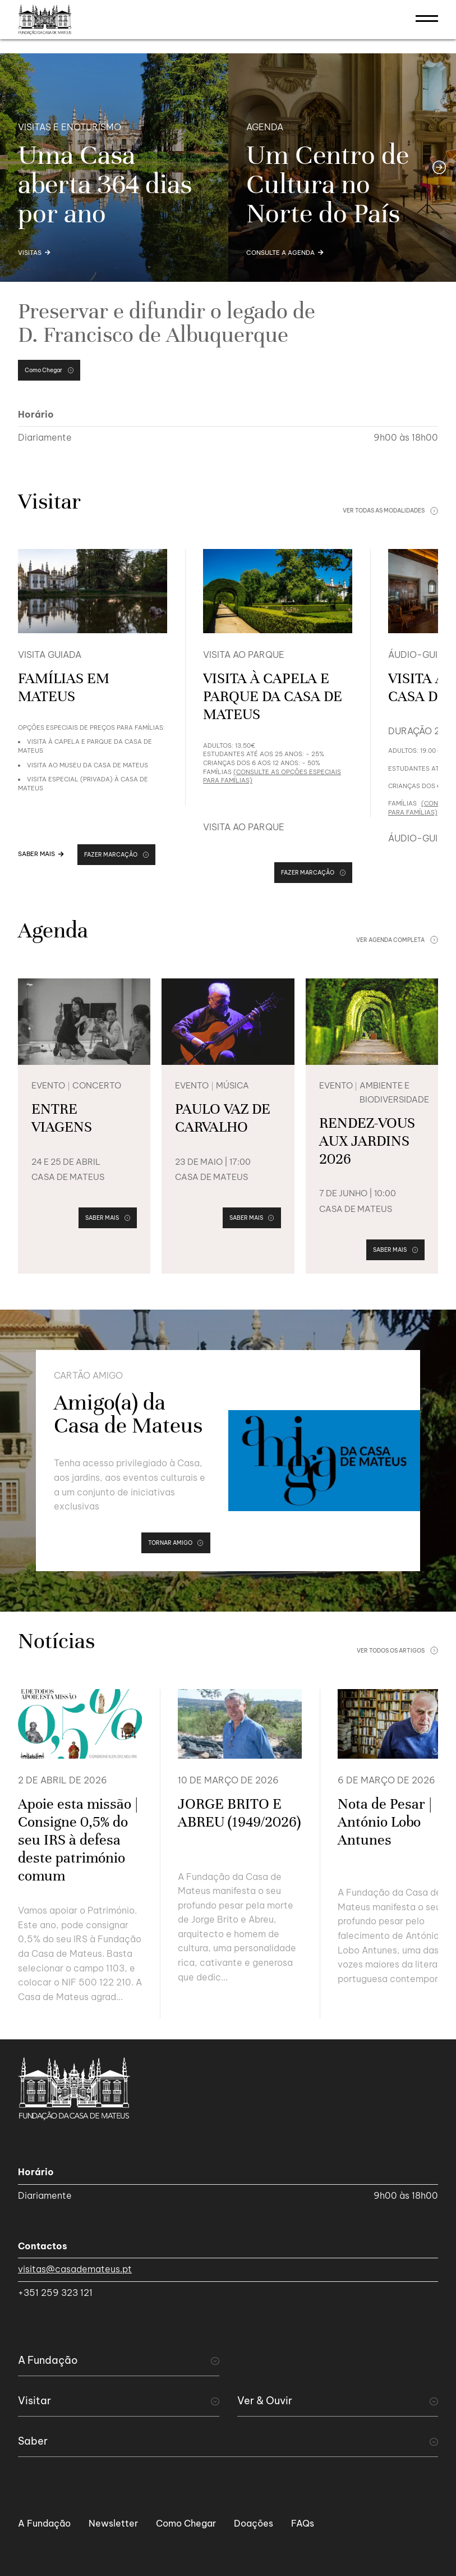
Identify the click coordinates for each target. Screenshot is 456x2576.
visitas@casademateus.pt (75, 2269)
